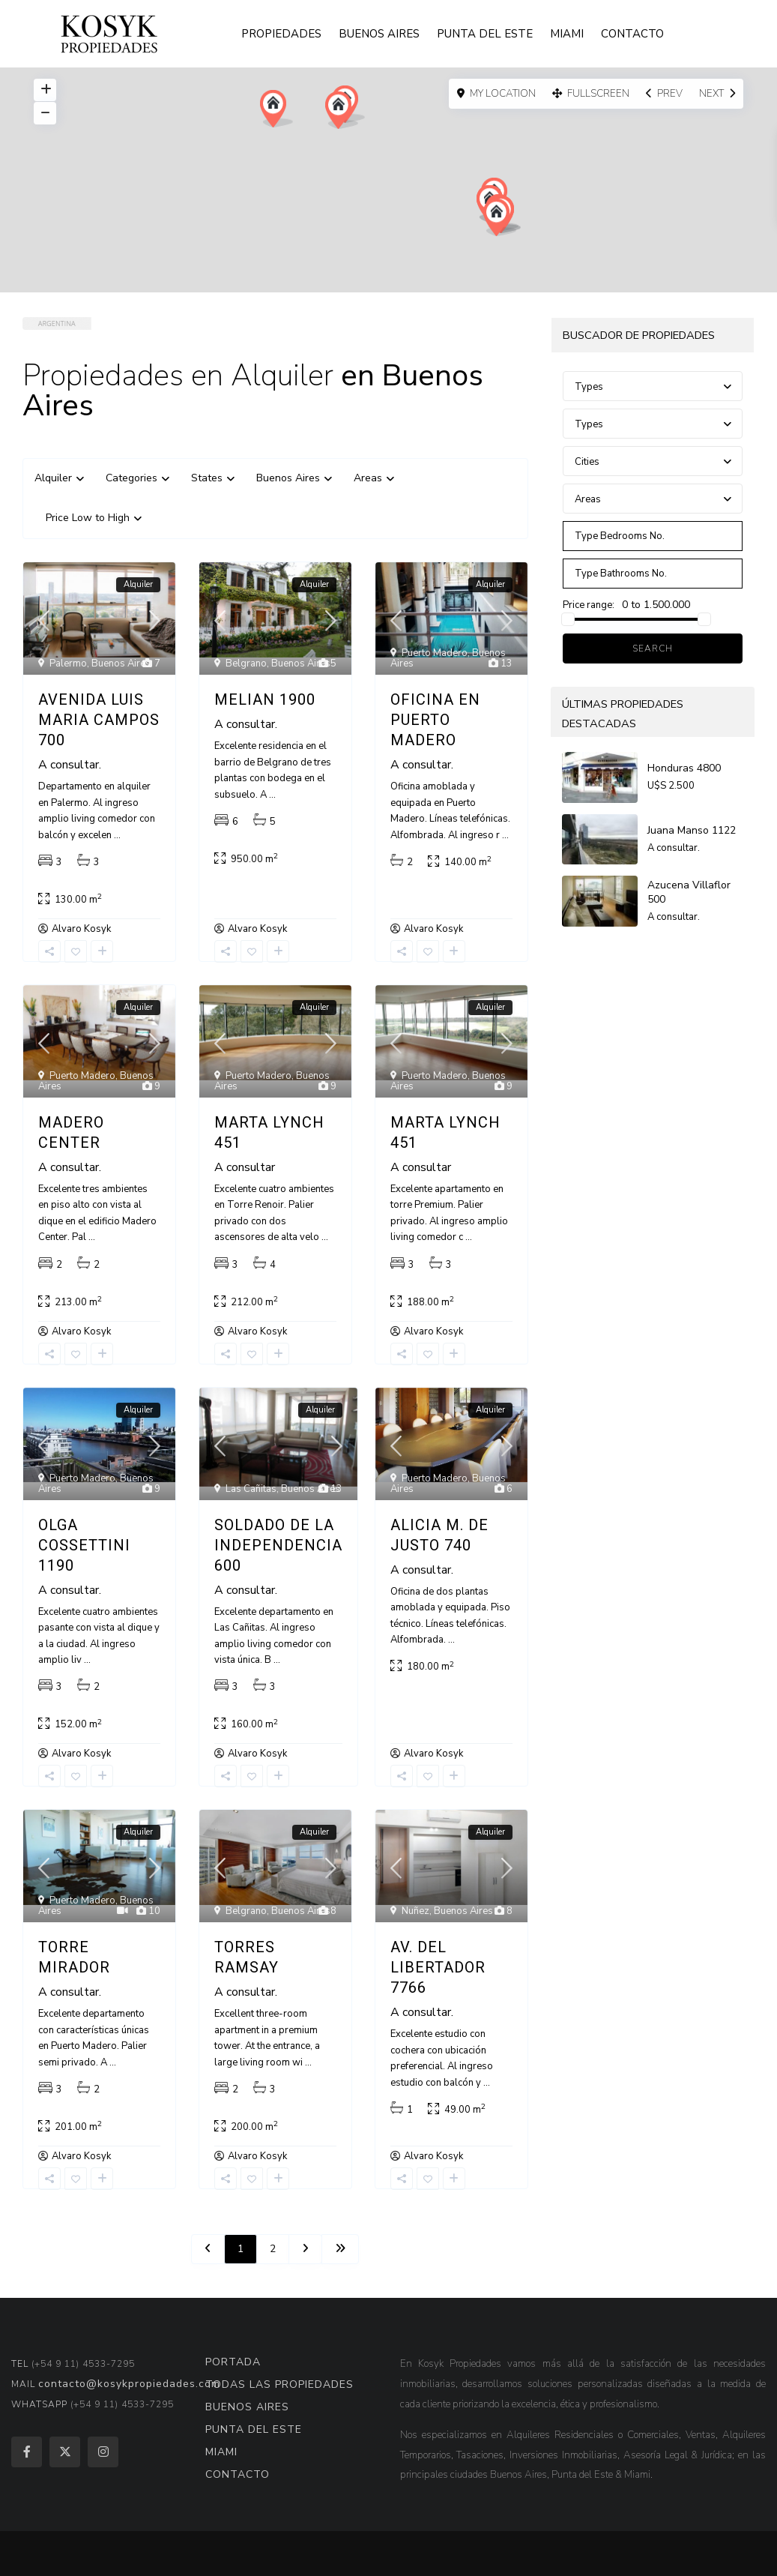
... (117, 835)
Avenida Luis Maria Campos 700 (99, 719)
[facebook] (26, 2452)
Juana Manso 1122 (691, 830)
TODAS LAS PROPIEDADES (279, 2384)
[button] (341, 110)
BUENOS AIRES (379, 33)
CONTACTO (632, 33)
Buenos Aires (121, 663)
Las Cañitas (251, 1489)
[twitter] (64, 2452)
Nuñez (415, 1911)
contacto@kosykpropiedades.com (129, 2384)
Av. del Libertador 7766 (438, 1967)
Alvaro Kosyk (81, 929)
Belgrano (246, 663)
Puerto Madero (435, 653)
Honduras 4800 (684, 768)
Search (652, 648)
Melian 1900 (264, 699)
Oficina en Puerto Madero (435, 719)
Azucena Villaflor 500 (689, 892)
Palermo (68, 663)
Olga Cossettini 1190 (84, 1545)
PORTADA (233, 2362)
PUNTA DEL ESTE (485, 33)
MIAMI (567, 33)
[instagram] (103, 2452)
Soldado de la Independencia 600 (278, 1545)
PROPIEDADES (281, 33)
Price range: (588, 605)
